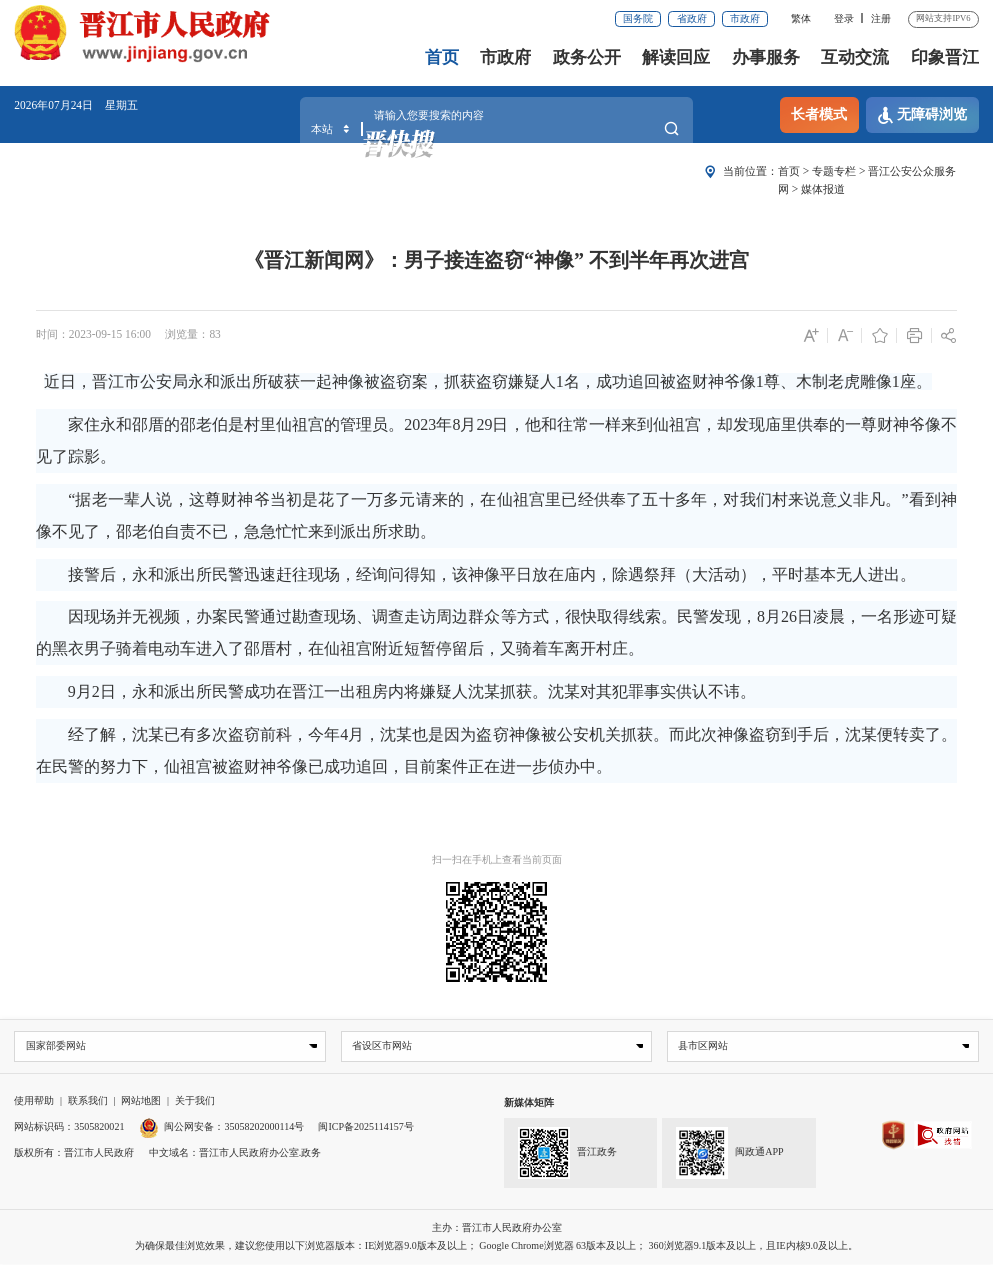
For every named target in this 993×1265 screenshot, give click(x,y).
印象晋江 (945, 57)
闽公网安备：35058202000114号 (221, 1127)
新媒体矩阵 (529, 1103)
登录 (844, 18)
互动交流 (855, 57)
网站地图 (141, 1101)
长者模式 (819, 114)
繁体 (801, 18)
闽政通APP (730, 1153)
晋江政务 (567, 1153)
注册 (881, 18)
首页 (442, 57)
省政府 (692, 18)
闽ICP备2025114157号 (365, 1127)
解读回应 (676, 57)
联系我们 (88, 1101)
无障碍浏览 (922, 115)
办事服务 (766, 57)
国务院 (638, 18)
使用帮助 (34, 1101)
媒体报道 (823, 189)
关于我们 (195, 1101)
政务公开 (587, 57)
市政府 (745, 18)
